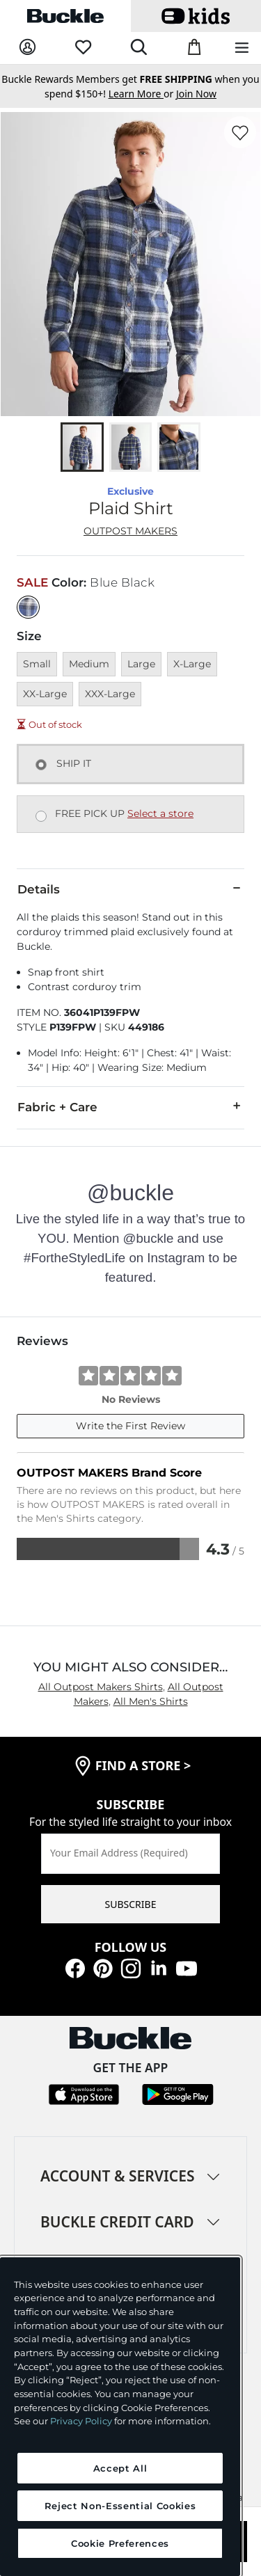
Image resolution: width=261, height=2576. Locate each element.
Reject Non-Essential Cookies (120, 2505)
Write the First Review (130, 1426)
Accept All (120, 2468)
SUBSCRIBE (131, 1904)
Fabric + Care (130, 1106)
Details (130, 888)
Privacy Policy (81, 2420)
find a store (143, 1765)
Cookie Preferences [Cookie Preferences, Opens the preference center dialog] (120, 2543)
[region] (120, 2416)
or (142, 93)
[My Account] (27, 47)
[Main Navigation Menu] (242, 48)
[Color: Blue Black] (28, 607)
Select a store (160, 813)
